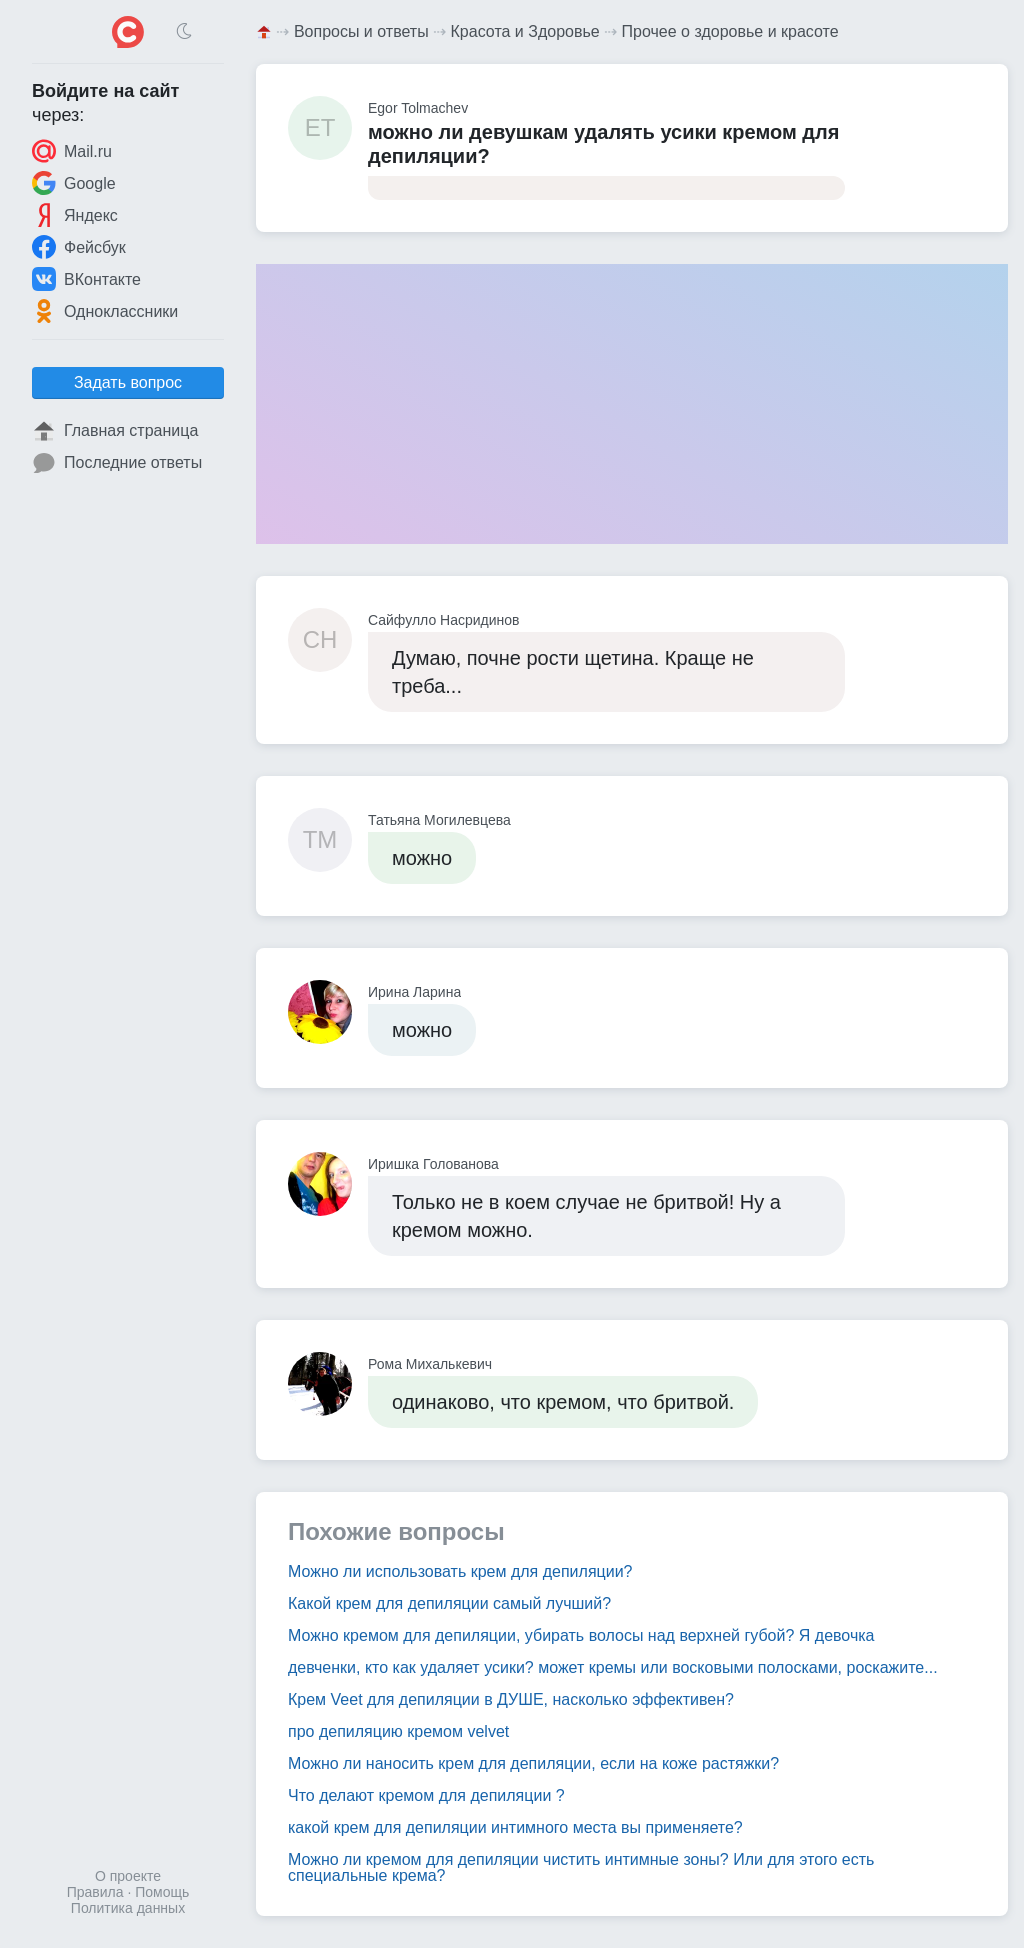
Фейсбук (79, 247)
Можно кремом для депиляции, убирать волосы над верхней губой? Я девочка (581, 1635)
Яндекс (75, 215)
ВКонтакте (86, 279)
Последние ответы (117, 463)
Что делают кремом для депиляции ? (426, 1795)
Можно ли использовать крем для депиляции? (460, 1571)
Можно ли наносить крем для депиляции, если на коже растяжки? (533, 1763)
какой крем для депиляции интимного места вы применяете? (515, 1827)
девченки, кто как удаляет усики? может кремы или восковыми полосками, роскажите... (613, 1667)
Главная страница (115, 431)
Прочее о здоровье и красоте (730, 31)
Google (74, 183)
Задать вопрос (128, 382)
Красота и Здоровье (525, 31)
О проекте (128, 1876)
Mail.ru (72, 151)
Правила (95, 1892)
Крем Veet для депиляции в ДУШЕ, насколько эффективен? (511, 1699)
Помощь (162, 1892)
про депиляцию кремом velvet (398, 1731)
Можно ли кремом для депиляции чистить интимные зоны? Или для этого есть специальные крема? (581, 1867)
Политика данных (128, 1908)
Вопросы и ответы (361, 31)
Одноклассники (105, 311)
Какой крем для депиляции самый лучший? (449, 1603)
